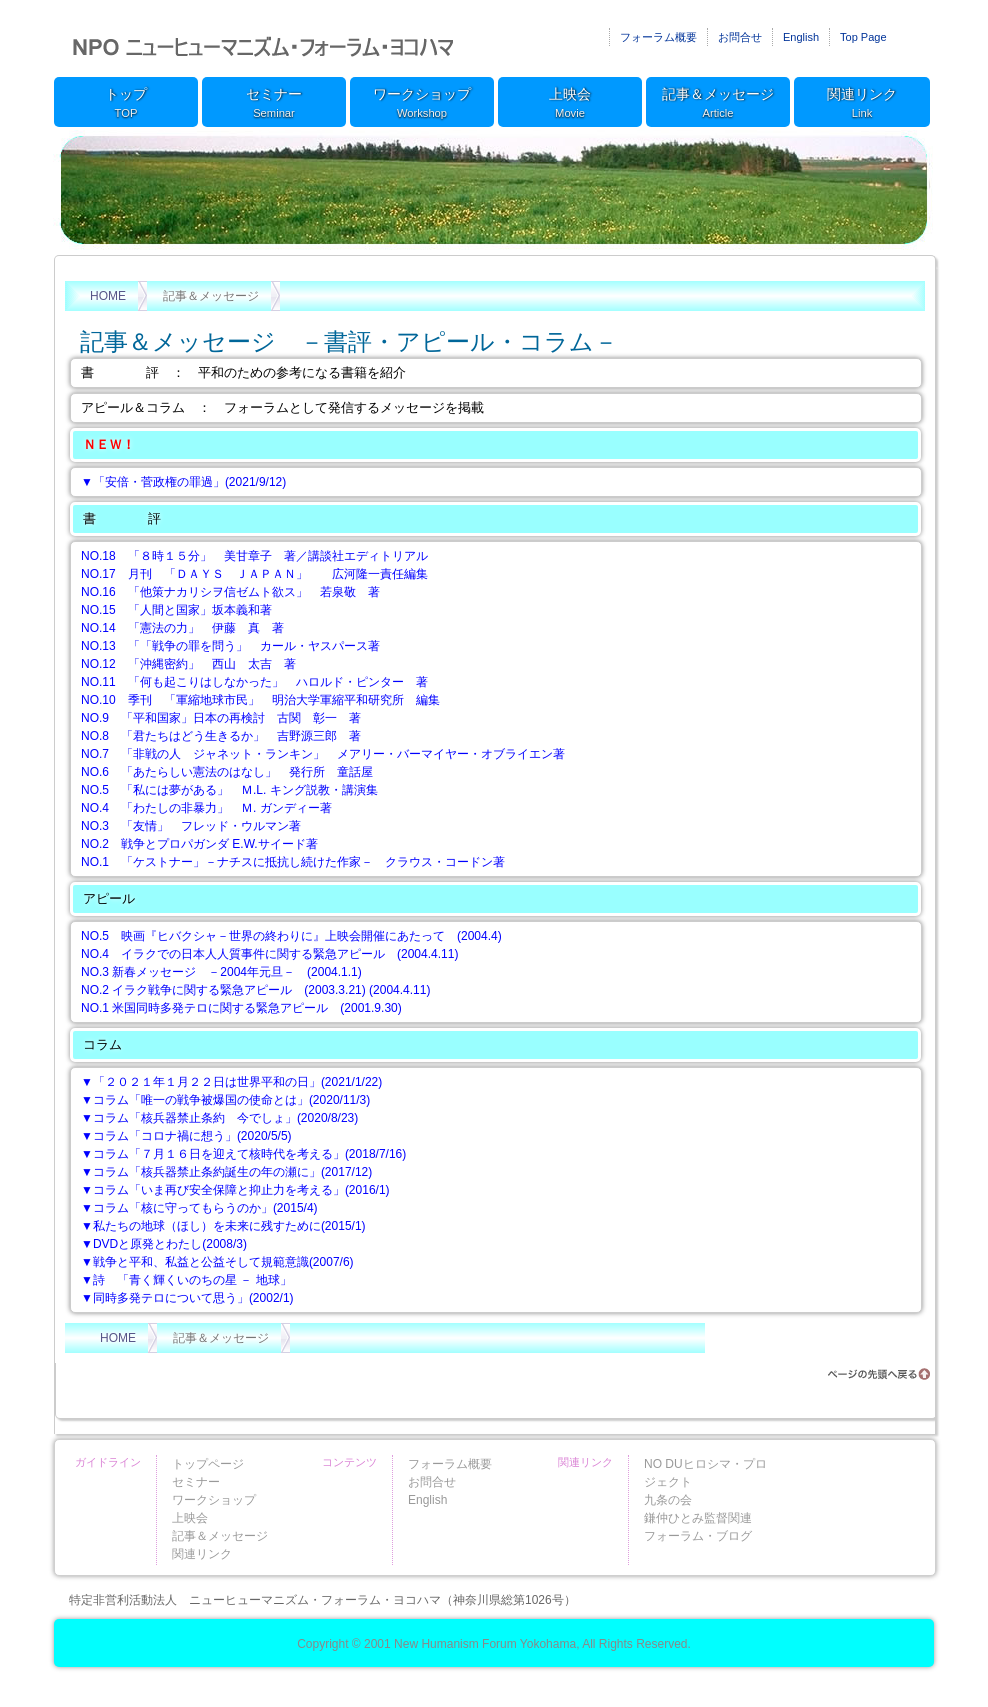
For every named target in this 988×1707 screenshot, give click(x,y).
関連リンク (862, 104)
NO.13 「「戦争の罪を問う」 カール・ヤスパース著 (230, 646)
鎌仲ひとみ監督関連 (698, 1518)
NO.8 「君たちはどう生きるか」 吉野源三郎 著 (221, 736)
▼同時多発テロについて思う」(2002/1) (187, 1298)
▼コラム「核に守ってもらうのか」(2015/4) (199, 1208)
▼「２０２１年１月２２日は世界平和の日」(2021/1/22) (231, 1082)
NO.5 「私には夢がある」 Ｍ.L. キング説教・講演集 (229, 790)
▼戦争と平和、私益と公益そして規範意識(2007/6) (217, 1262)
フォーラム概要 (658, 37)
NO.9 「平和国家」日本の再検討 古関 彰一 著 (221, 718)
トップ (126, 104)
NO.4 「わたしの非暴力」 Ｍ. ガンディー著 (206, 808)
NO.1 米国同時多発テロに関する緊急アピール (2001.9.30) (241, 1008)
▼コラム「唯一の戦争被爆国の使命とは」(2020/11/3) (225, 1100)
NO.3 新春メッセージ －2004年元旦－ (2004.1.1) (221, 972)
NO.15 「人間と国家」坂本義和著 (176, 610)
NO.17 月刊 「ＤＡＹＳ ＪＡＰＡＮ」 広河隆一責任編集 (254, 574)
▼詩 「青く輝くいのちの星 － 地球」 (186, 1280)
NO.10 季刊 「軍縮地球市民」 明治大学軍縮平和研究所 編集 (260, 700)
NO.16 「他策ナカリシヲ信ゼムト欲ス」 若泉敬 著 (230, 592)
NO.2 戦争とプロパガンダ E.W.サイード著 (199, 844)
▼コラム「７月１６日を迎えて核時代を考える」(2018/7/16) (243, 1154)
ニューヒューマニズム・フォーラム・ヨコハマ (264, 45)
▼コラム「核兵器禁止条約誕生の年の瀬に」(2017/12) (226, 1172)
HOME (108, 296)
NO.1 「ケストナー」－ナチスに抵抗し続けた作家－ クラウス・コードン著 (293, 862)
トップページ (208, 1464)
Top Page (863, 37)
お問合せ (740, 37)
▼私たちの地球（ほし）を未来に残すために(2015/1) (223, 1226)
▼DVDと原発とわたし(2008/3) (164, 1244)
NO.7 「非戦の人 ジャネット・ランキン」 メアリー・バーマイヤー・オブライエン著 (323, 754)
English (801, 37)
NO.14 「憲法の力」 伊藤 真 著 (182, 628)
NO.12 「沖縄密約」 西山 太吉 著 (188, 664)
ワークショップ (422, 104)
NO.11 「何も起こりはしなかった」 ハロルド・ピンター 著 (254, 682)
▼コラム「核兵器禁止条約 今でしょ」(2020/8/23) (219, 1118)
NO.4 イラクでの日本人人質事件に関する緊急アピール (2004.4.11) (269, 954)
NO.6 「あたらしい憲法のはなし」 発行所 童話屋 (227, 772)
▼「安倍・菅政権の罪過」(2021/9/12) (183, 482)
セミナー (274, 104)
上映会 (570, 104)
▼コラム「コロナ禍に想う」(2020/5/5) (186, 1136)
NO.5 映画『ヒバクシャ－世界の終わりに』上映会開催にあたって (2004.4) (291, 936)
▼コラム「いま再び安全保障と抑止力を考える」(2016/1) (235, 1190)
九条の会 (668, 1500)
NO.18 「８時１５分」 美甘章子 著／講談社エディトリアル (254, 556)
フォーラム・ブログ (698, 1536)
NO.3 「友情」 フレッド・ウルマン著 (191, 826)
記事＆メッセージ (718, 104)
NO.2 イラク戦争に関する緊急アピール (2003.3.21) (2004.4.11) (255, 990)
